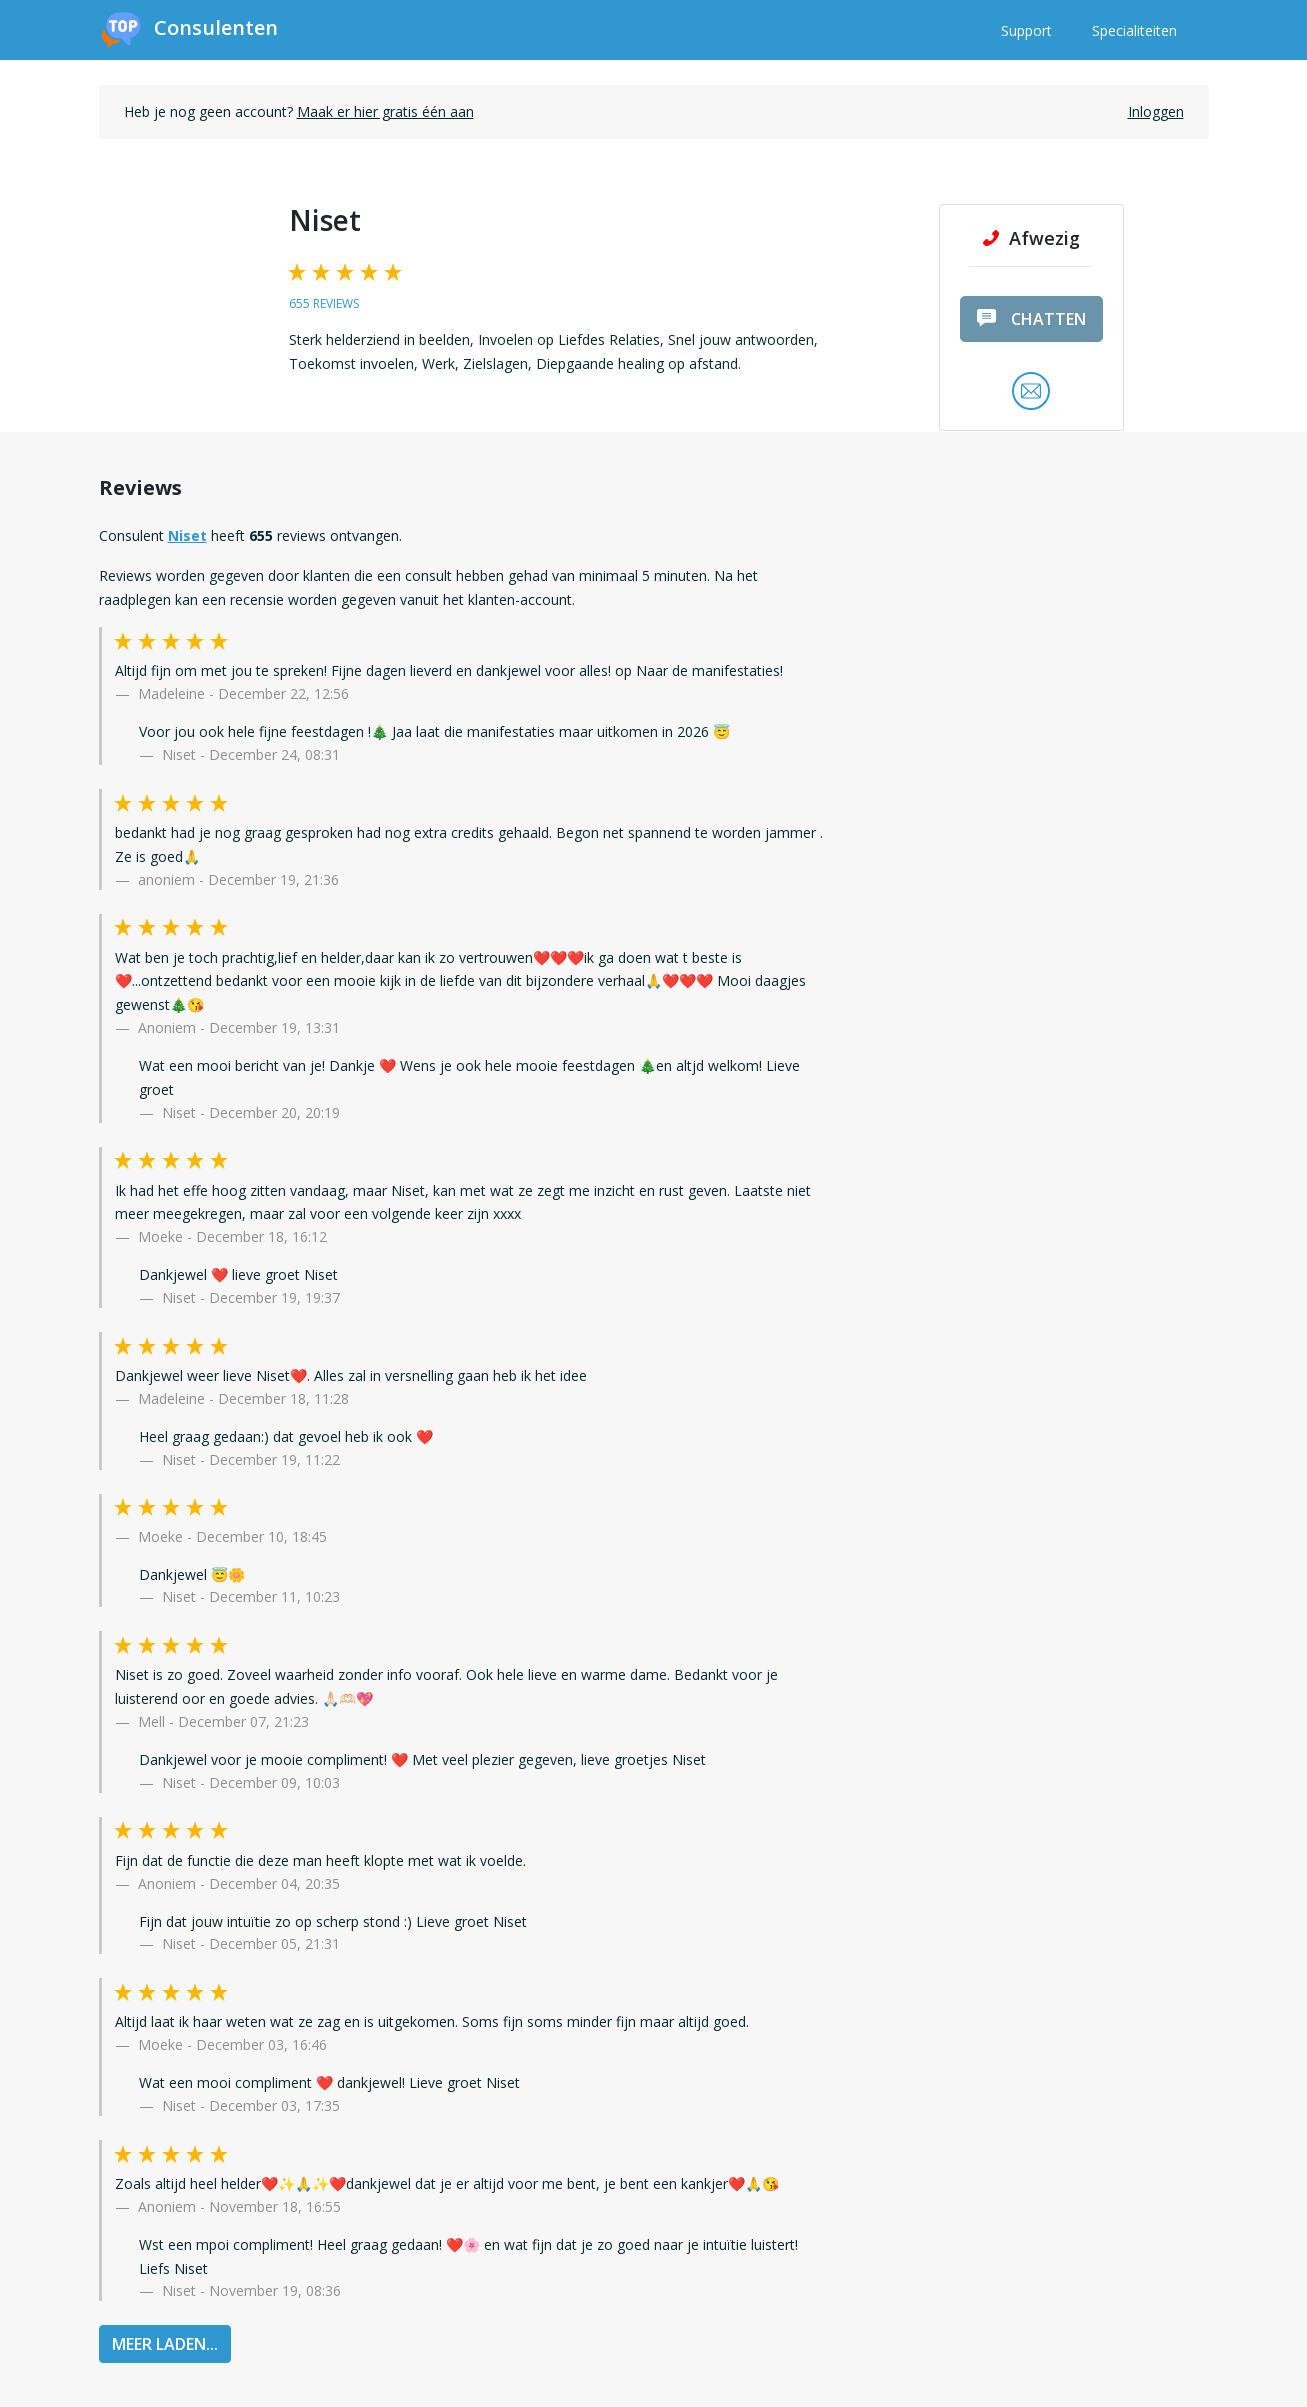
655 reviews (324, 303)
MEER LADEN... (165, 2344)
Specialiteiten (1134, 30)
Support (1026, 30)
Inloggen (1156, 111)
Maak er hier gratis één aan (385, 111)
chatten (1031, 319)
